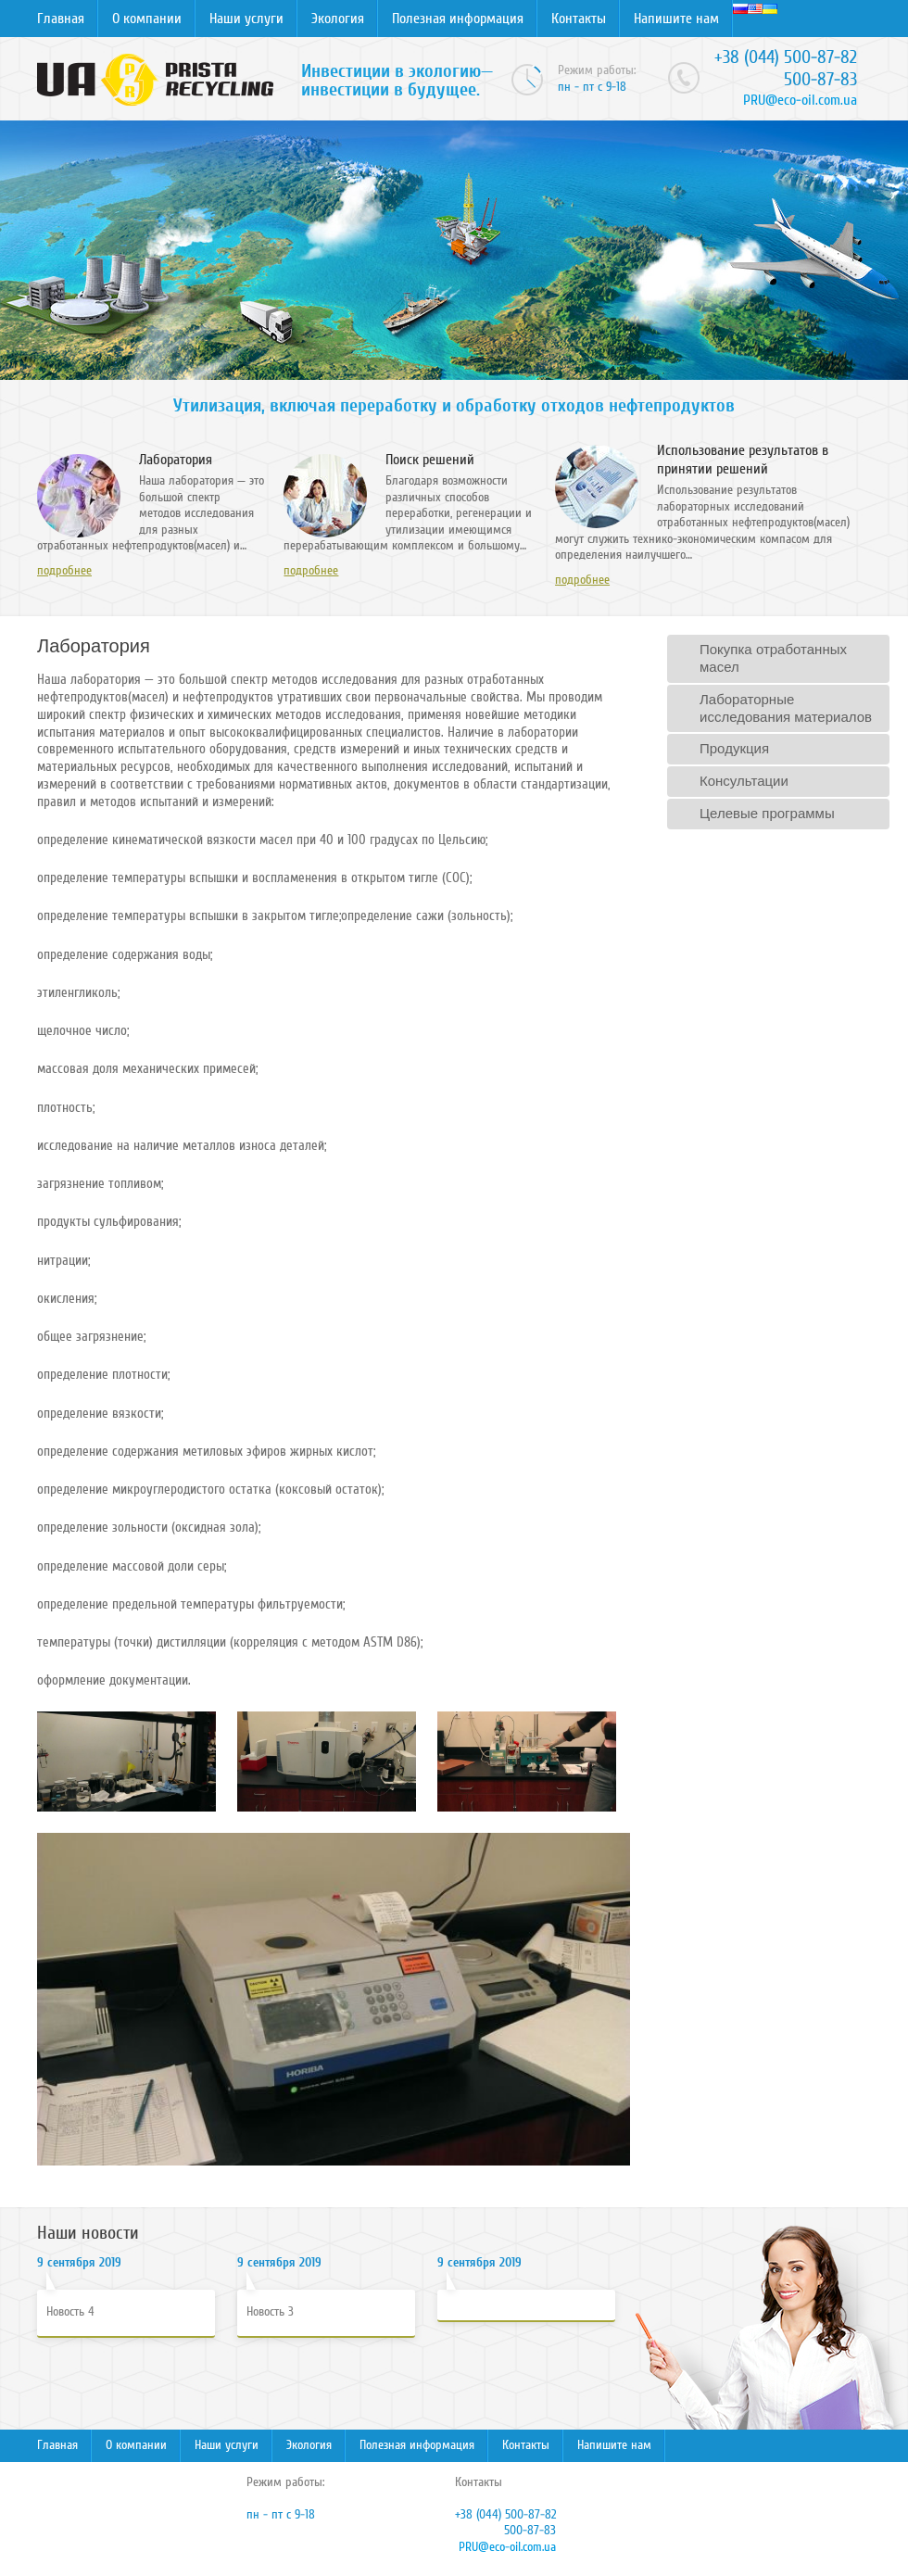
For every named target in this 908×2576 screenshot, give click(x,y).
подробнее (64, 570)
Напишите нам (676, 18)
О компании (147, 18)
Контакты (578, 18)
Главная (60, 18)
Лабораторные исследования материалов (786, 708)
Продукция (734, 748)
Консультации (744, 781)
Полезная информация (457, 18)
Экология (337, 18)
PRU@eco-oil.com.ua (800, 100)
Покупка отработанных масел (773, 658)
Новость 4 (70, 2312)
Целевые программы (767, 813)
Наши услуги (246, 18)
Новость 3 (270, 2312)
